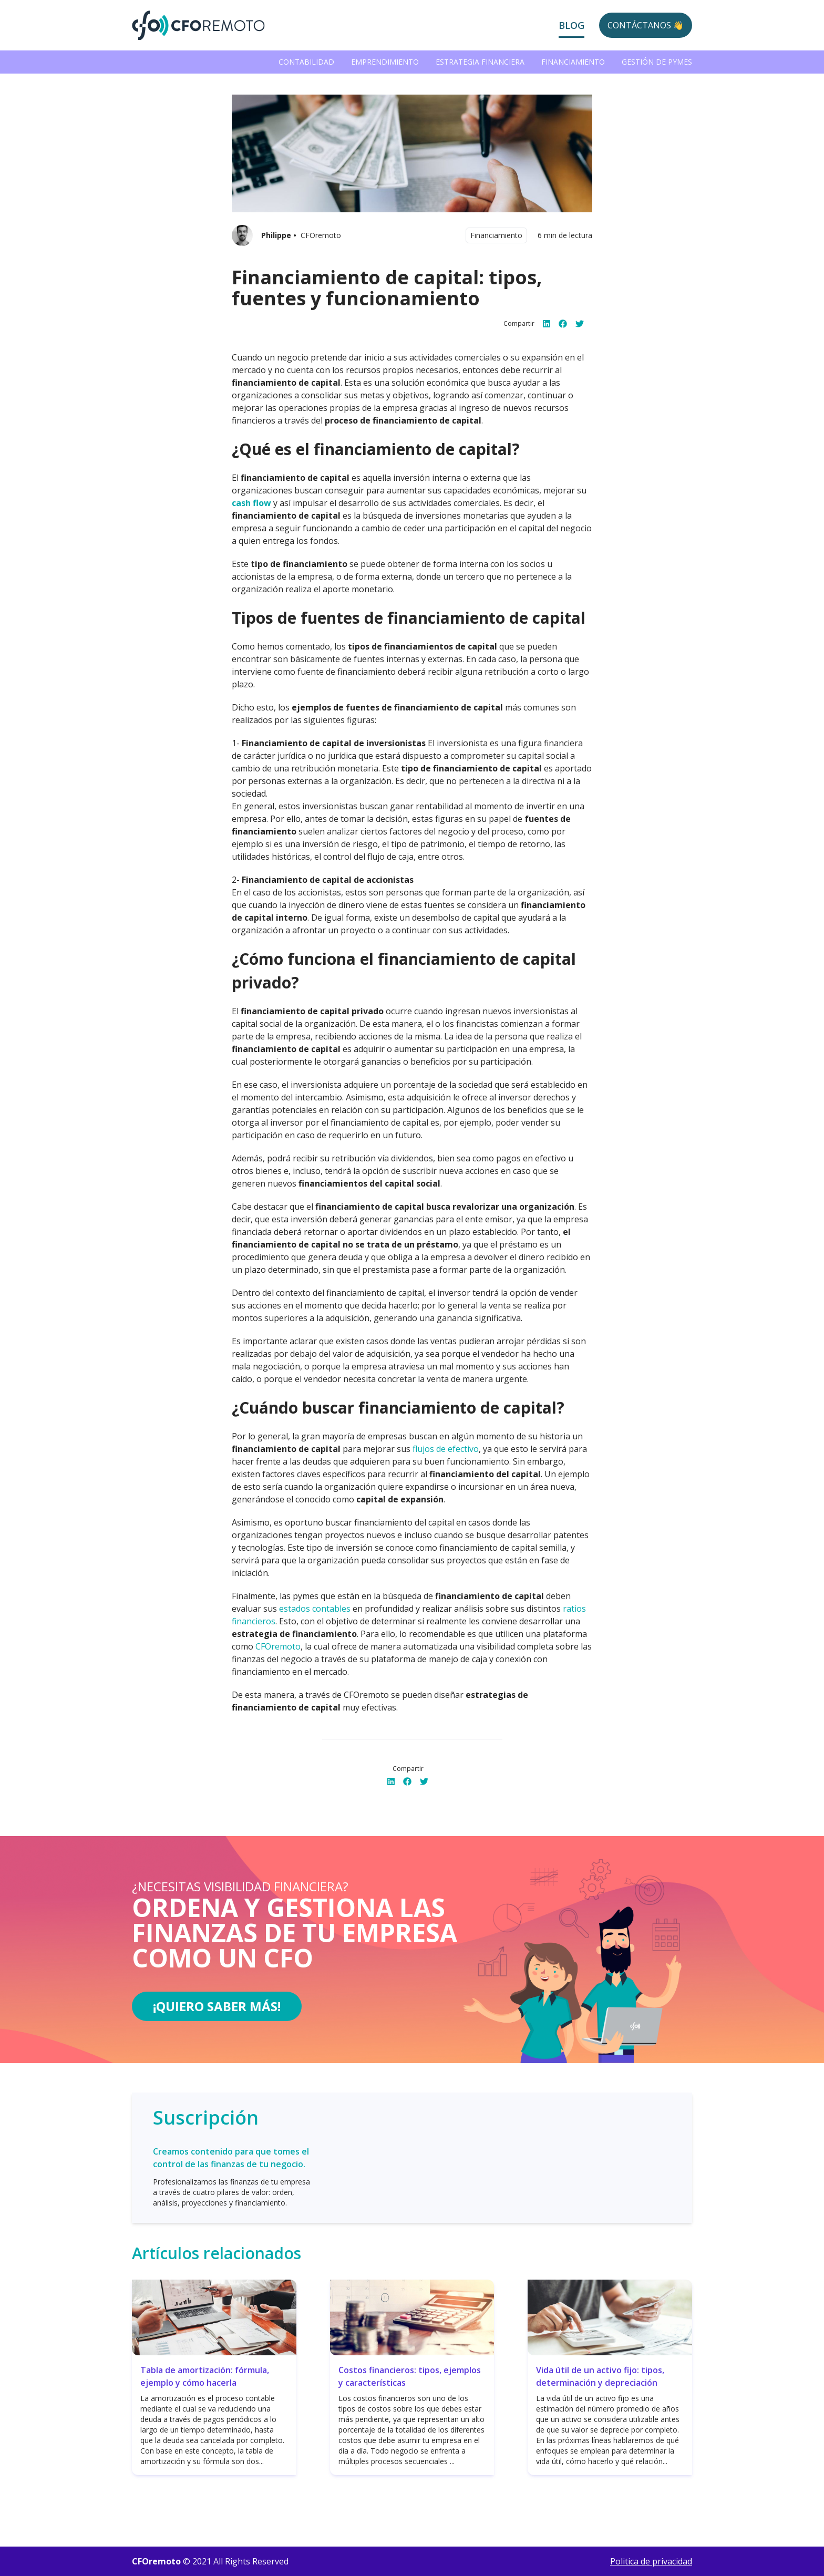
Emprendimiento (385, 62)
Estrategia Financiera (480, 62)
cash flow (251, 503)
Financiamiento (573, 62)
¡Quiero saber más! (217, 2006)
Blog (571, 25)
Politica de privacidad (651, 2561)
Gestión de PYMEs (657, 62)
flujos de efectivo (446, 1449)
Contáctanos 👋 (645, 25)
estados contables (315, 1608)
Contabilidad (306, 62)
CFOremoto (278, 1646)
